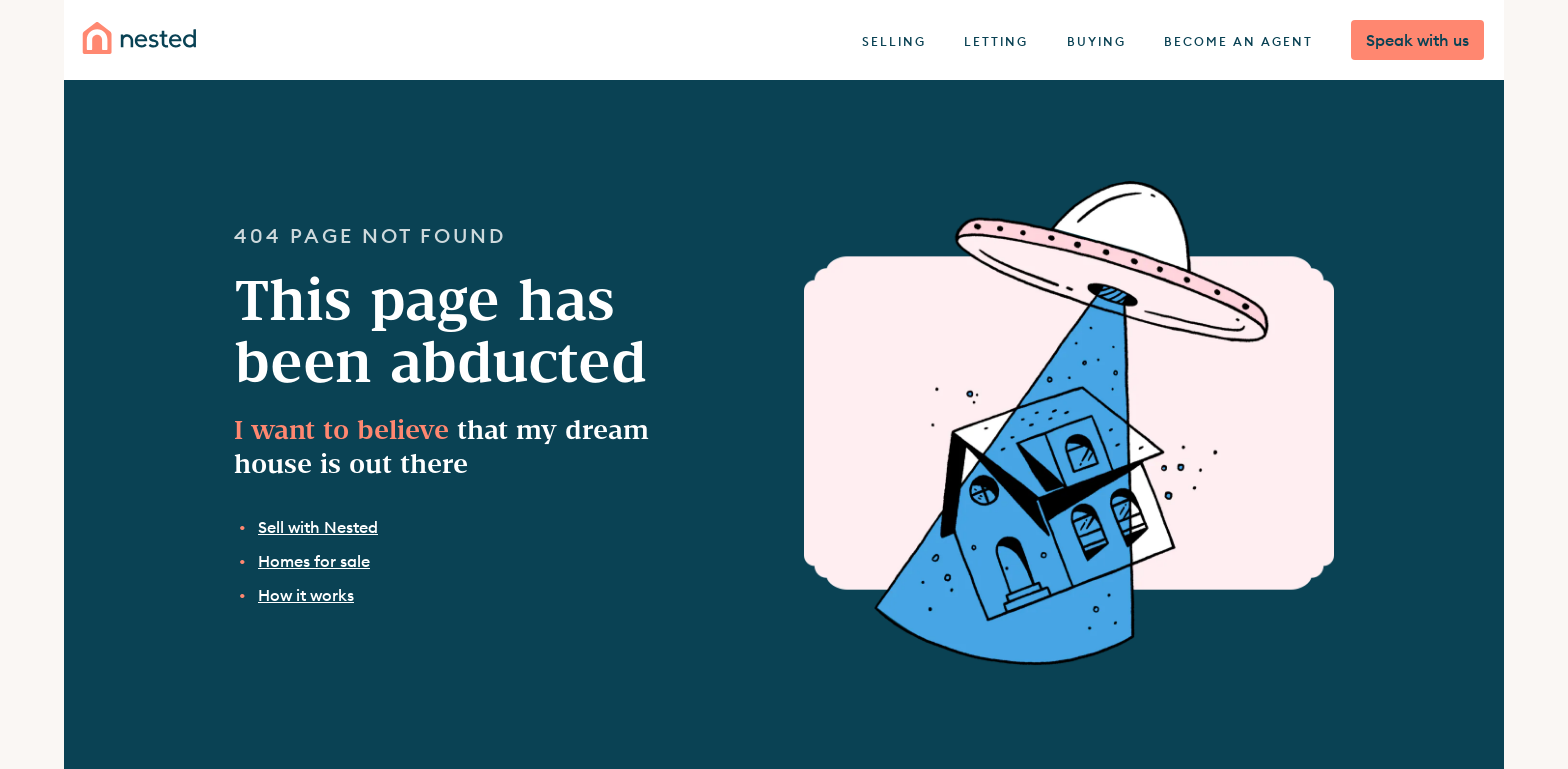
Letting (996, 41)
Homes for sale (314, 561)
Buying (1096, 41)
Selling (894, 41)
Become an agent (1238, 41)
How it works (306, 595)
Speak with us (1417, 40)
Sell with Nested (318, 527)
